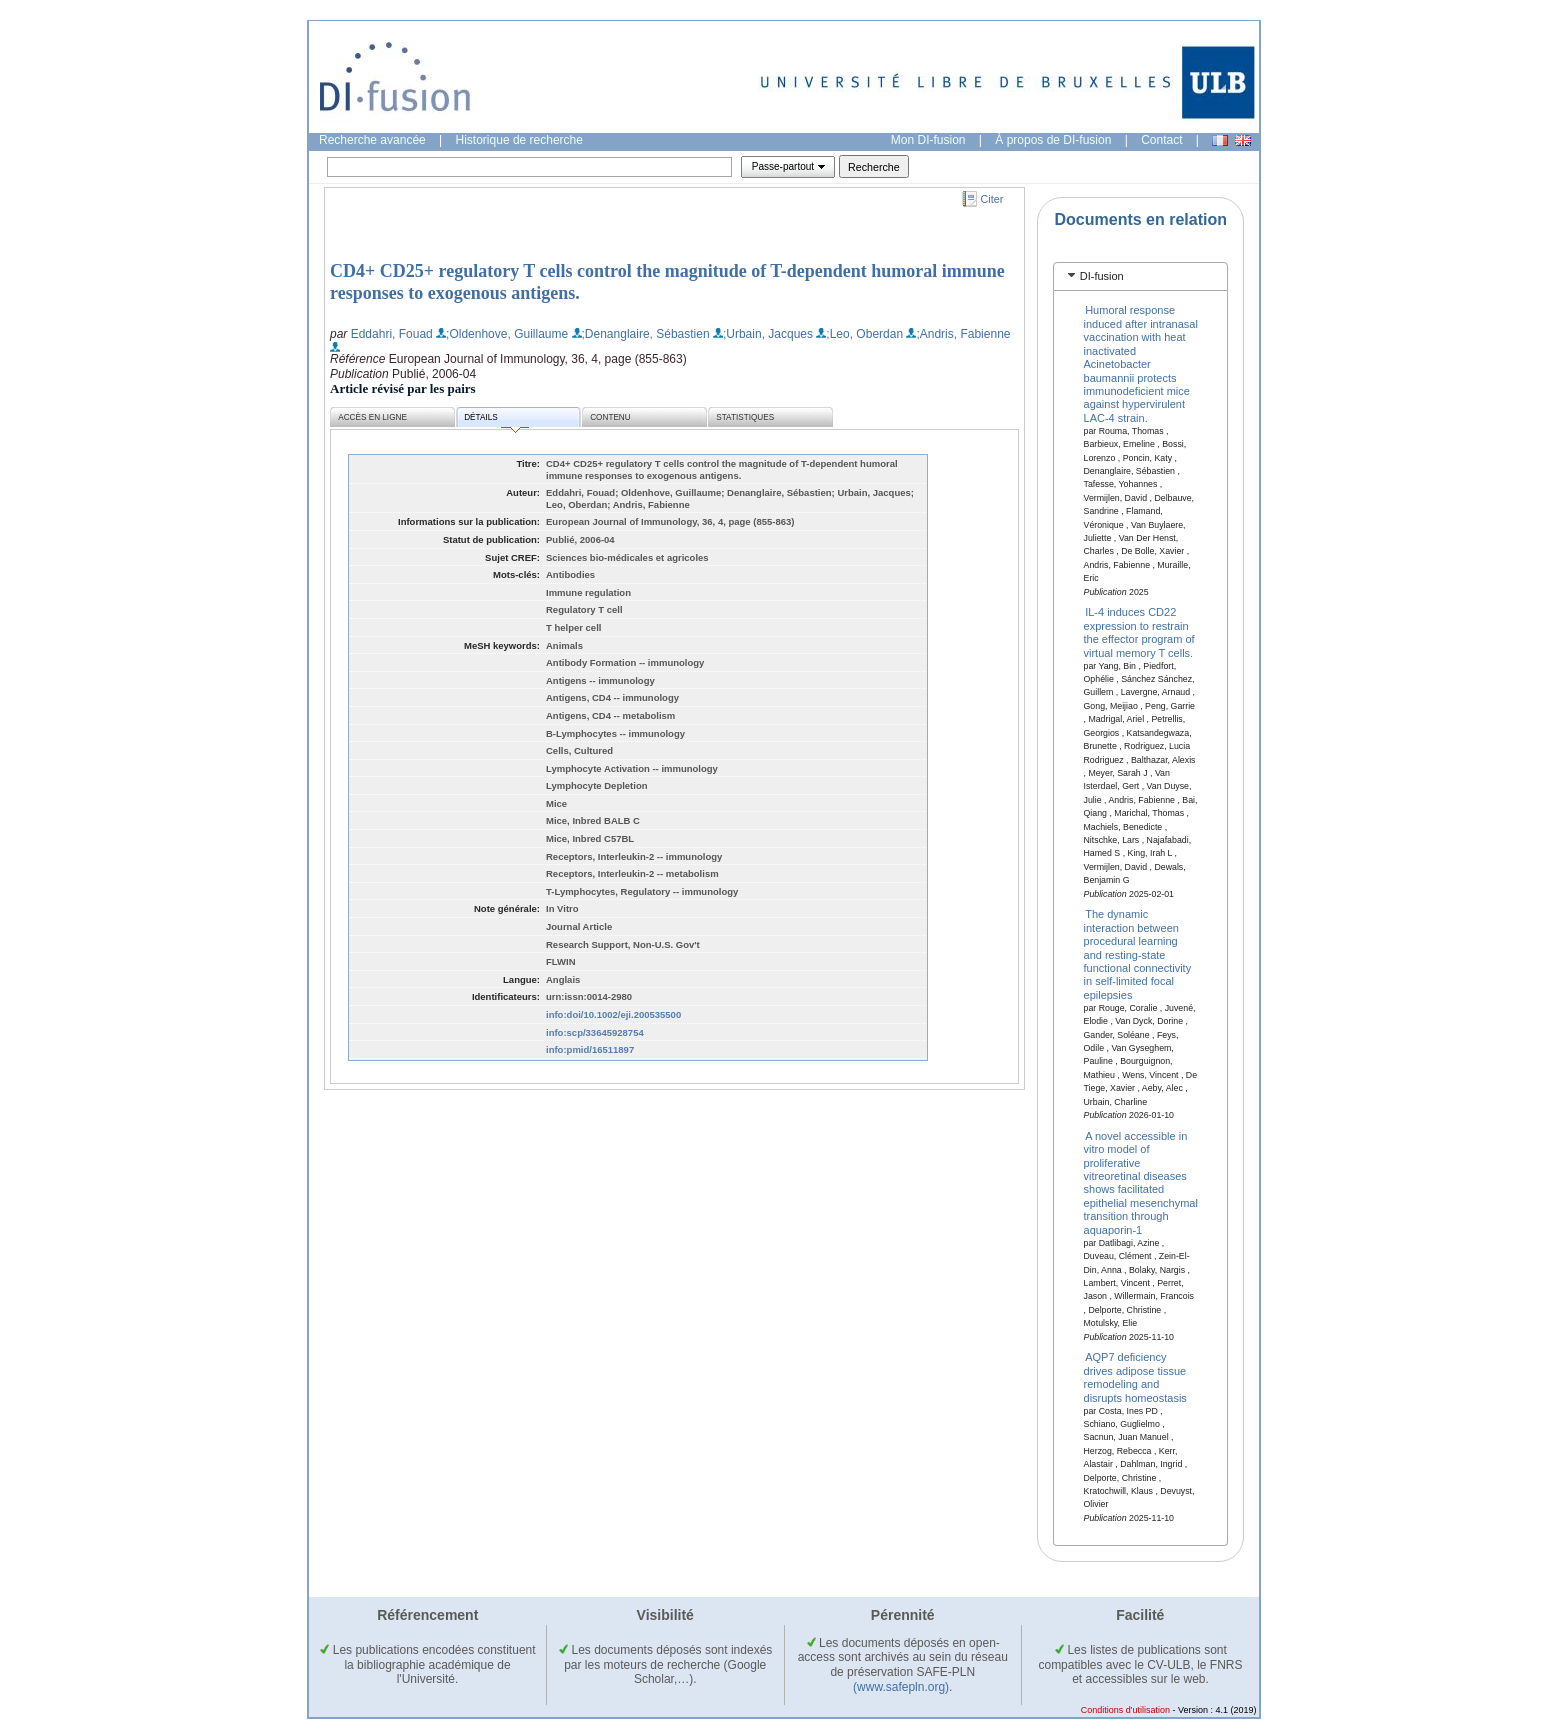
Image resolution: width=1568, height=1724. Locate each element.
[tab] (1140, 276)
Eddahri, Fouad (392, 334)
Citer (992, 199)
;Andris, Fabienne (963, 334)
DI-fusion (1102, 276)
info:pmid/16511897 (590, 1049)
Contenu (610, 417)
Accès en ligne (372, 417)
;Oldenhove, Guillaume (507, 334)
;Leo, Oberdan (864, 334)
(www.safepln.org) (901, 1687)
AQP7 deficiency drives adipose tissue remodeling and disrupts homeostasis (1135, 1377)
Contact (1161, 140)
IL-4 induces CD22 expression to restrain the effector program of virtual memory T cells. (1139, 632)
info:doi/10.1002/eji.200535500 (613, 1014)
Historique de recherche (519, 140)
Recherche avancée (372, 140)
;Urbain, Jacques (768, 334)
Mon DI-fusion (928, 140)
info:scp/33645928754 (595, 1032)
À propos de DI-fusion (1053, 140)
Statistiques (745, 417)
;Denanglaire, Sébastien (646, 334)
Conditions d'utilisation (1125, 1710)
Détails (496, 420)
